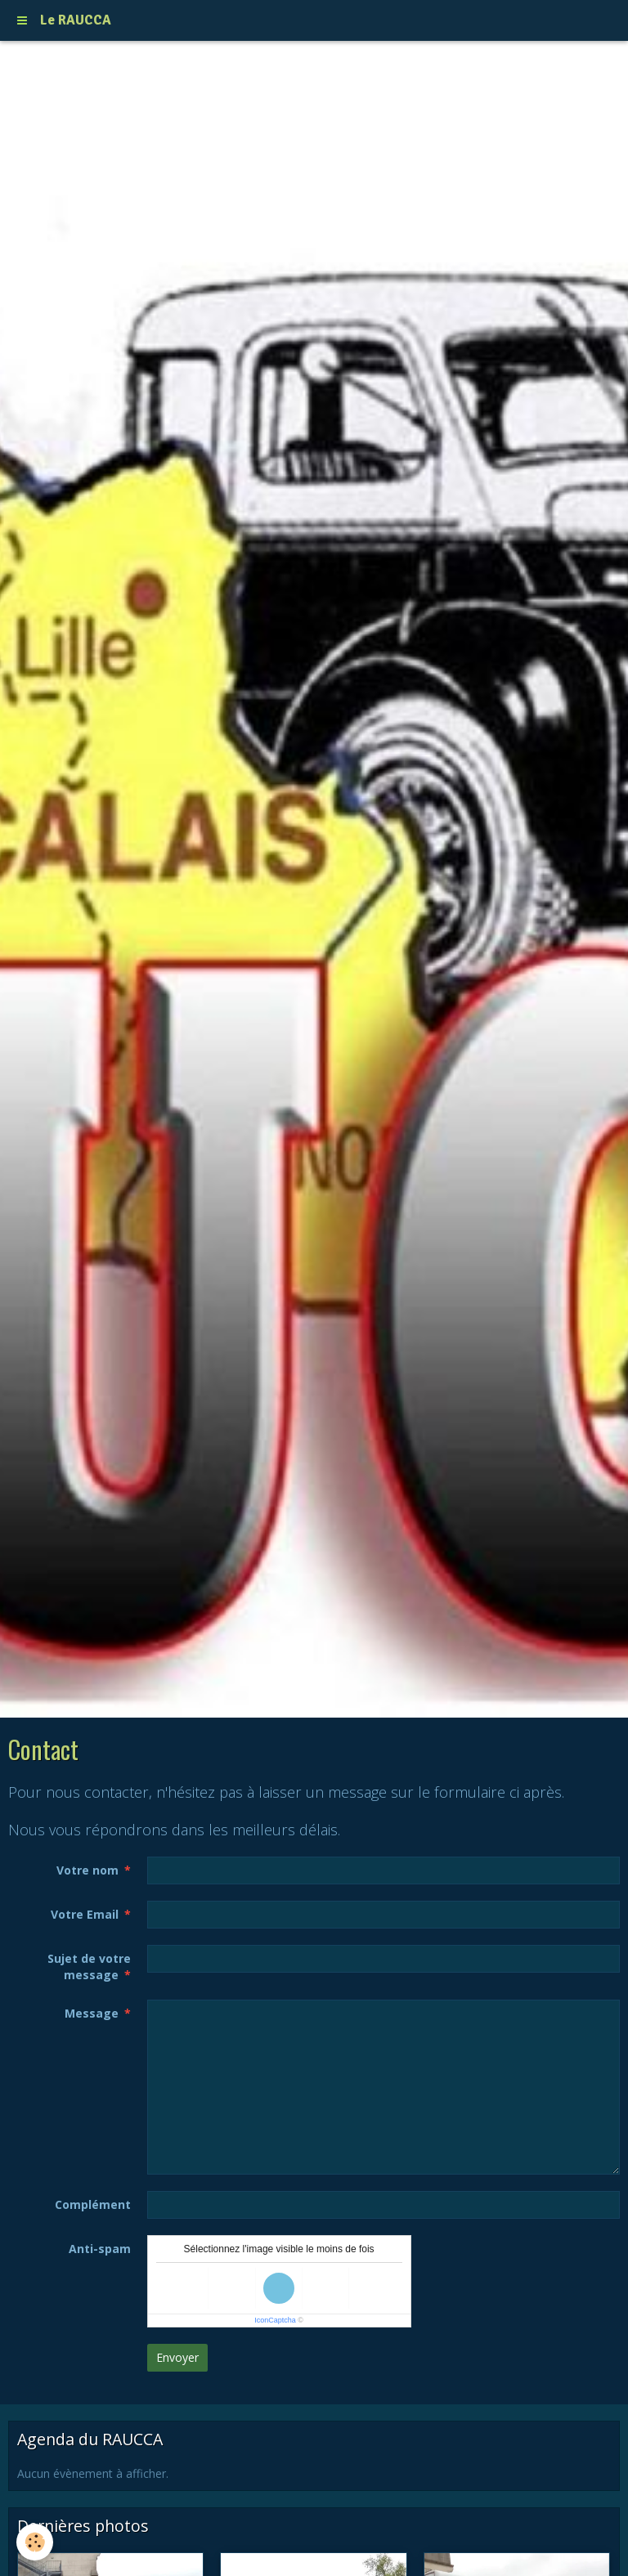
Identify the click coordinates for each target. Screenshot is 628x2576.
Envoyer (177, 2357)
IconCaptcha (275, 2320)
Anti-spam (100, 2248)
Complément (93, 2204)
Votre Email (85, 1914)
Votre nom (87, 1870)
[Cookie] (34, 2542)
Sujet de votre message (89, 1966)
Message (92, 2013)
